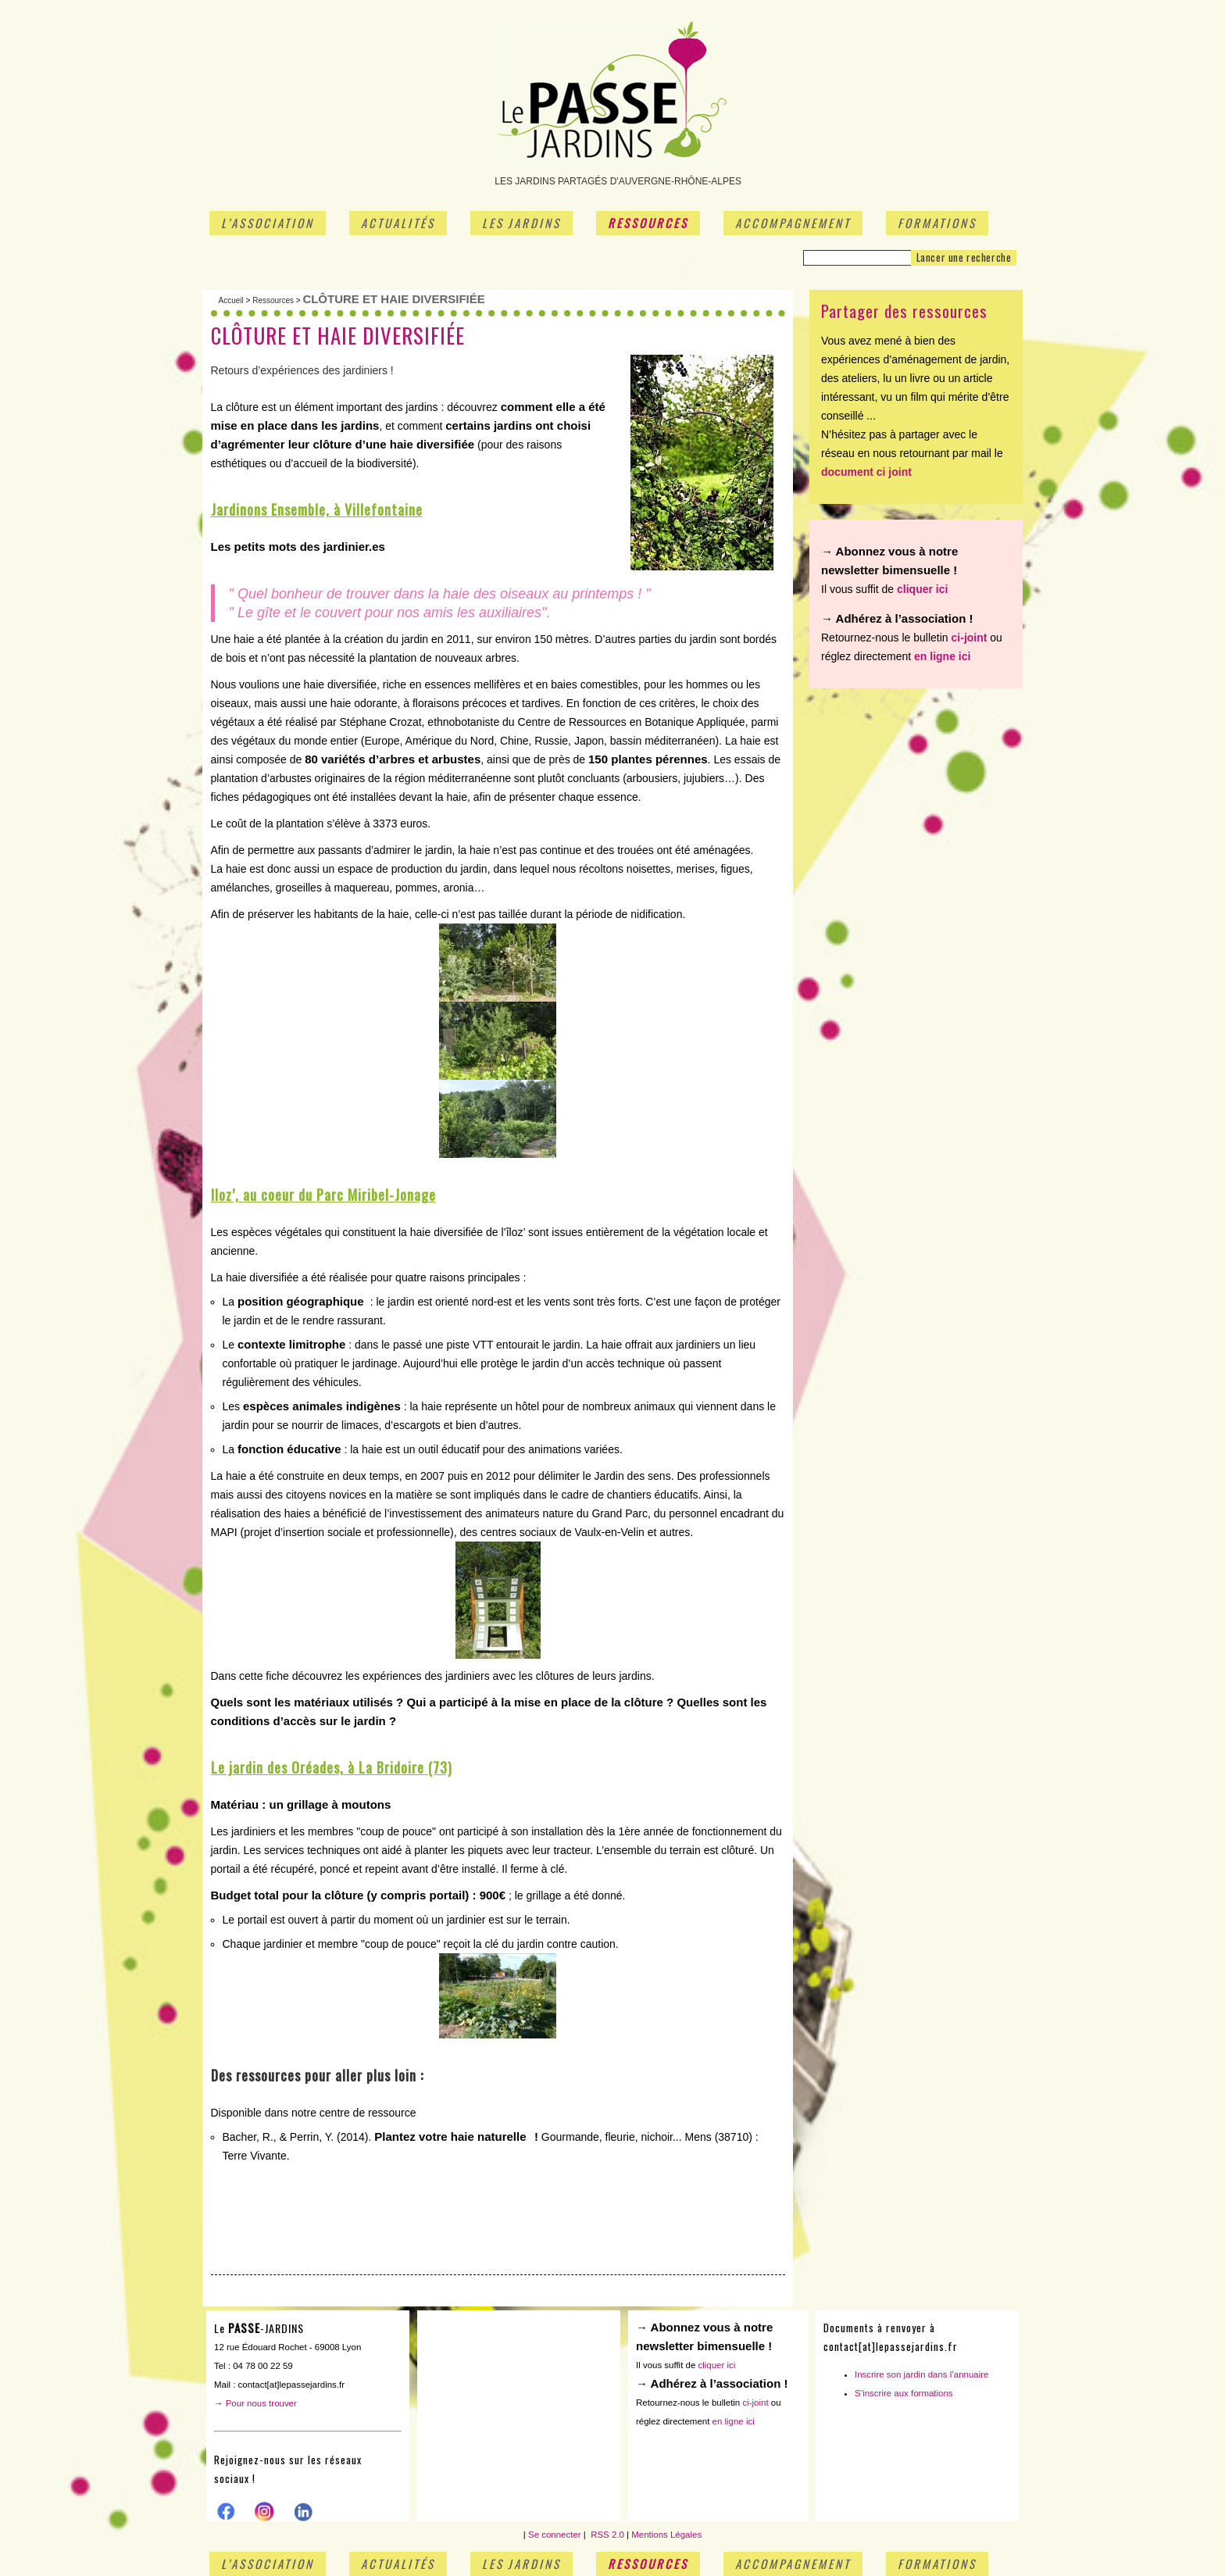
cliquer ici (922, 589)
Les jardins (521, 222)
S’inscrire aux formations (904, 2393)
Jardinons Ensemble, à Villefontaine (317, 509)
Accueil (231, 300)
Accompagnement (793, 222)
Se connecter (554, 2534)
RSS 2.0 (606, 2534)
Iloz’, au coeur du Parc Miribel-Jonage (323, 1194)
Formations (937, 222)
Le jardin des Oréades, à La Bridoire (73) (331, 1767)
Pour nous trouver (261, 2403)
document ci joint (866, 472)
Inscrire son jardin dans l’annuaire (922, 2374)
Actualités (398, 222)
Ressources (648, 222)
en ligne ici (942, 656)
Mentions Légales (666, 2534)
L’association (267, 222)
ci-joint (970, 637)
